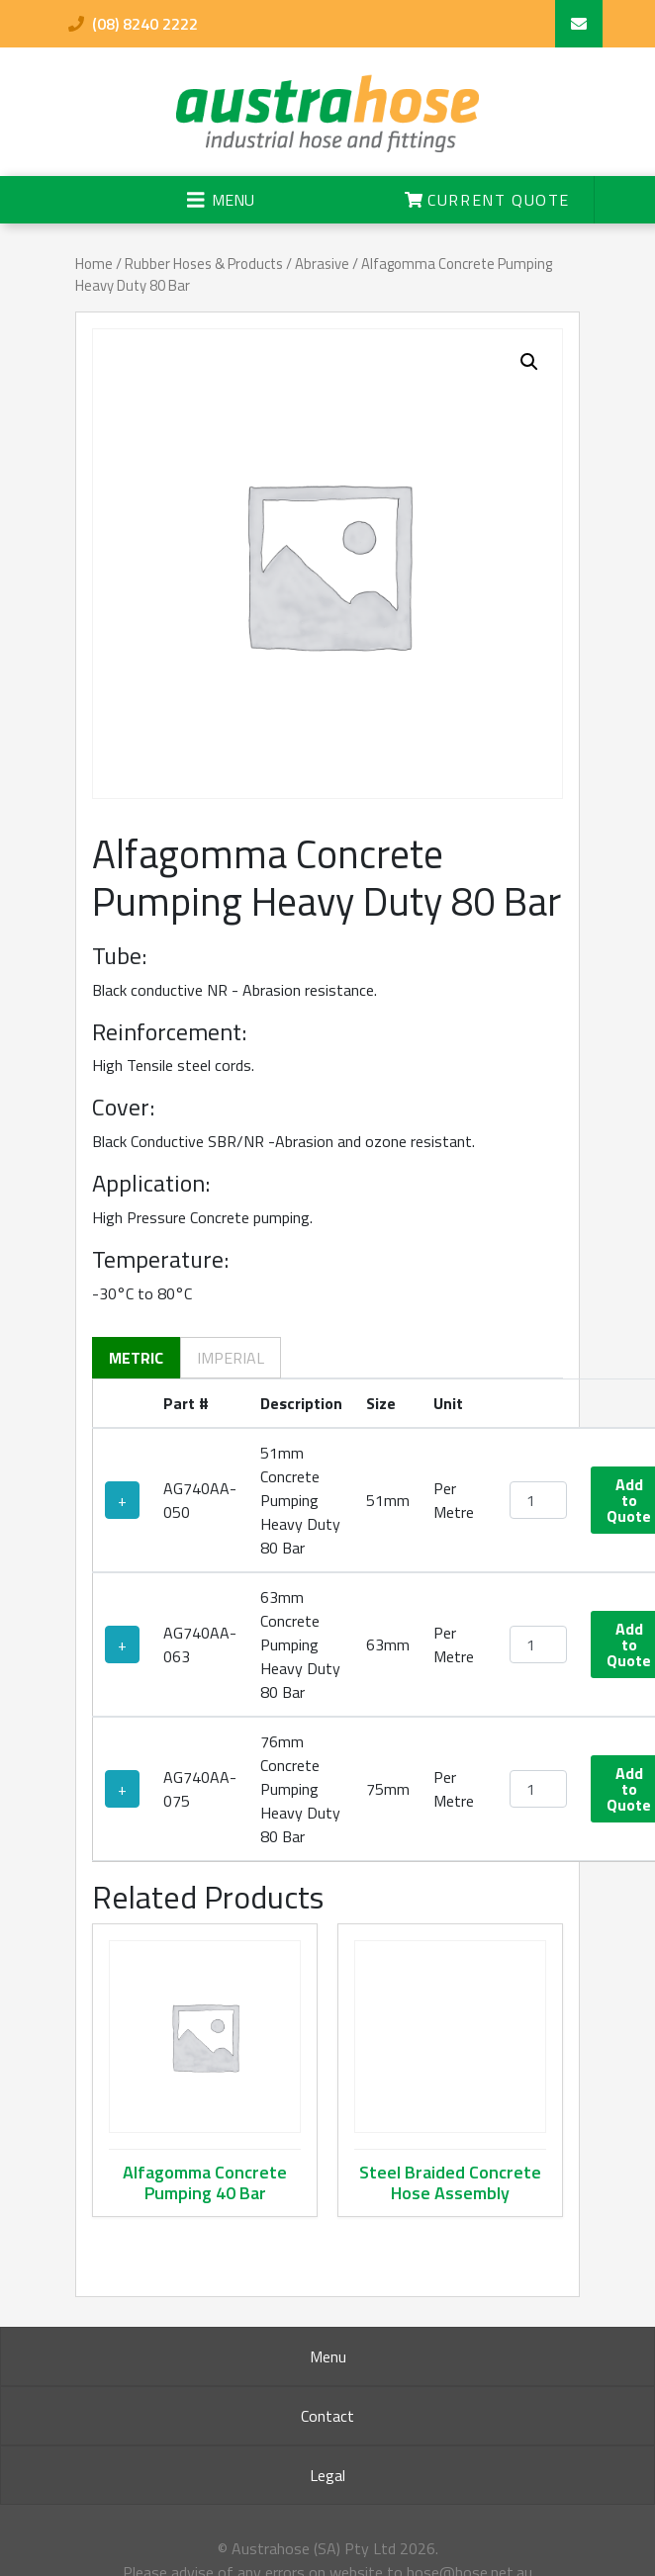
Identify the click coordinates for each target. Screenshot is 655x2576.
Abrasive (322, 263)
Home (94, 263)
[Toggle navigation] (220, 199)
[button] (529, 362)
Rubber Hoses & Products (204, 263)
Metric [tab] (136, 1358)
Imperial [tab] (230, 1358)
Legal (327, 2475)
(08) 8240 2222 (133, 24)
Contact (327, 2416)
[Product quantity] (538, 1500)
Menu (328, 2356)
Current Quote (487, 200)
